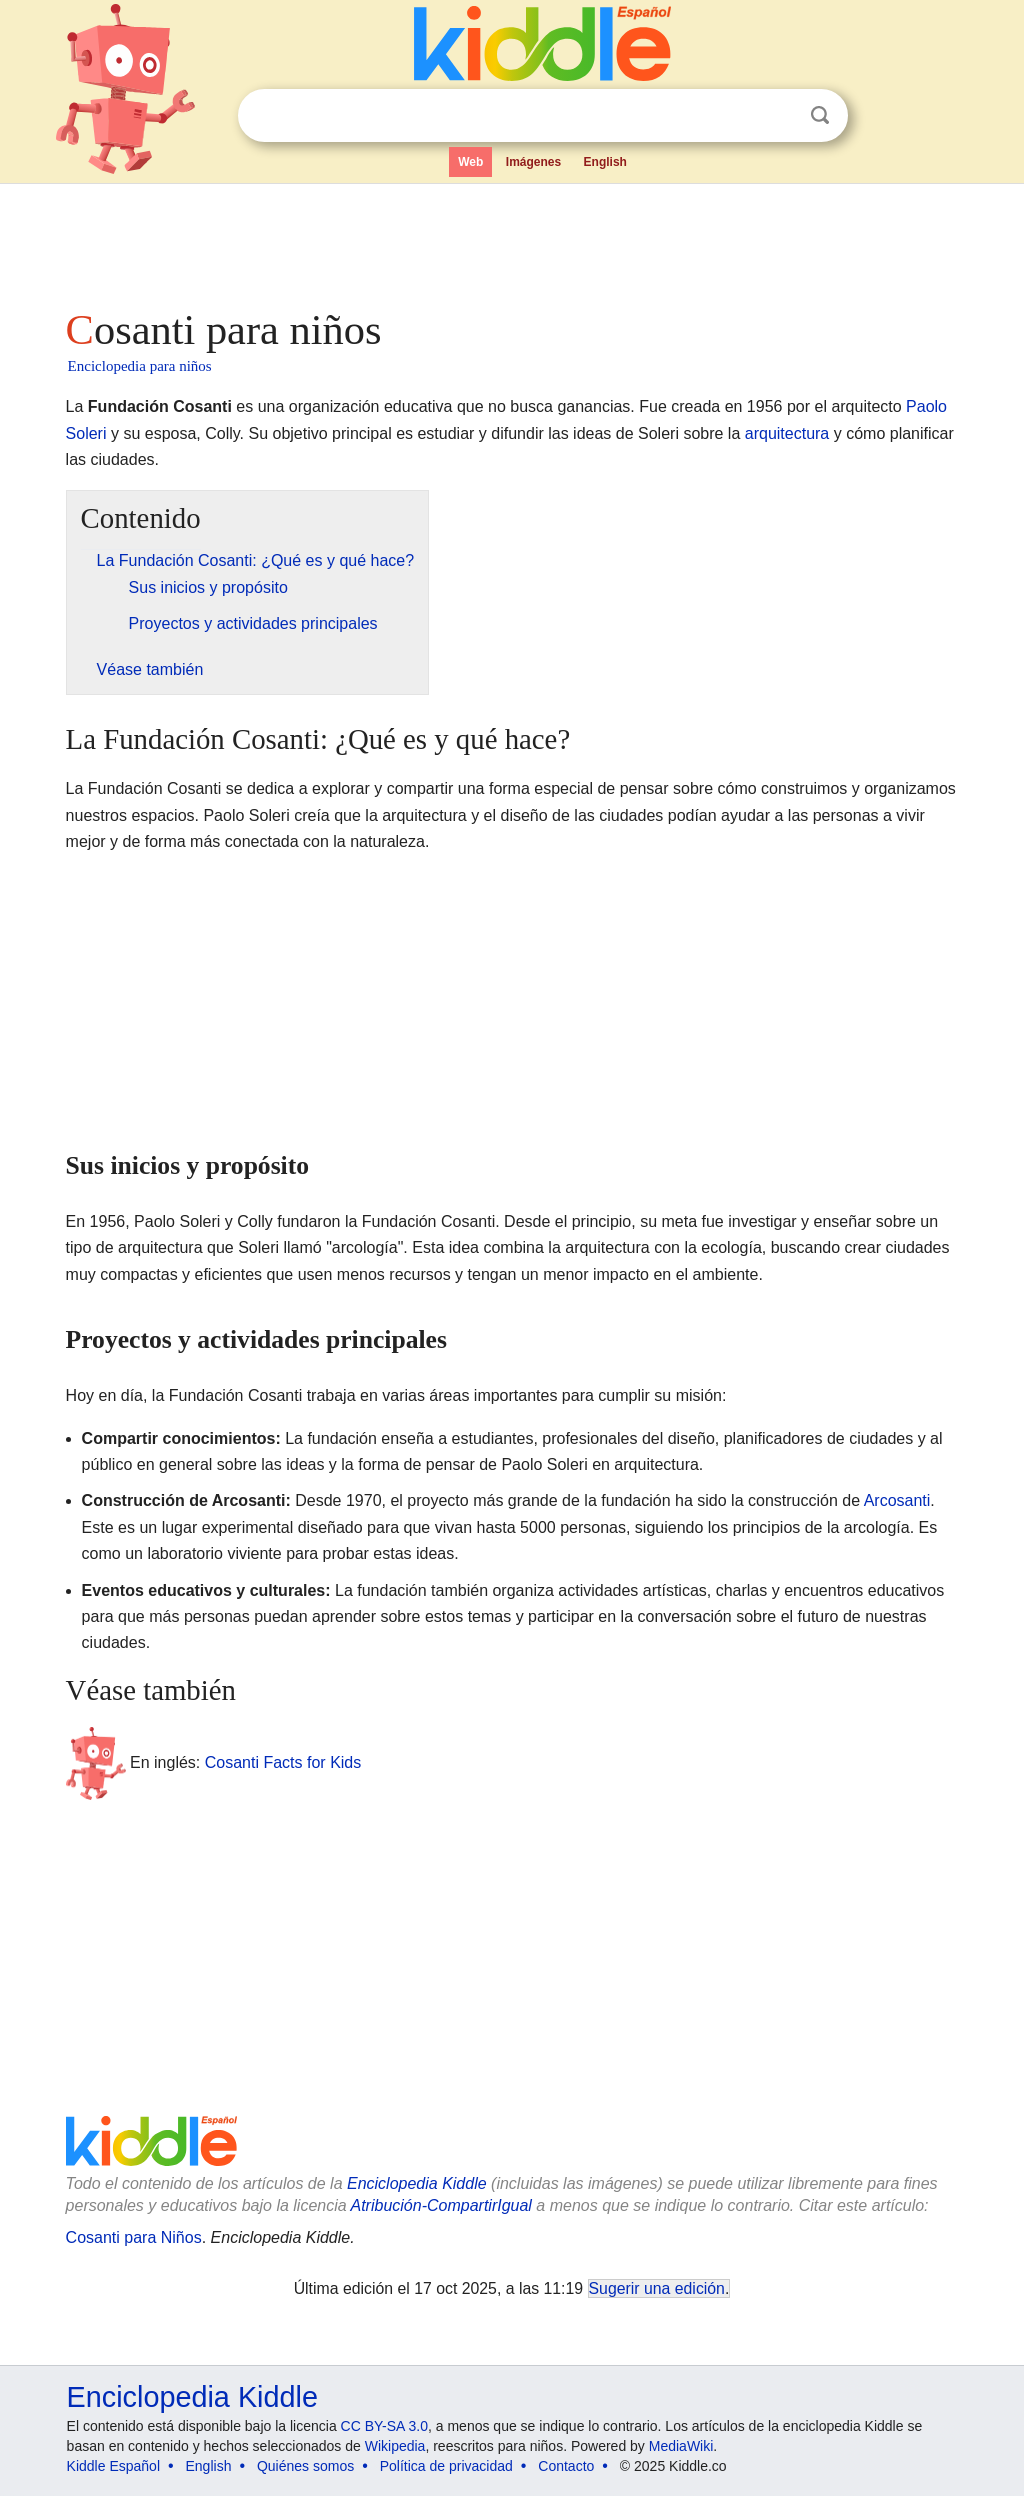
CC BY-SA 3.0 (384, 2426)
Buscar (820, 115)
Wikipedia (395, 2446)
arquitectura (787, 433)
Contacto (566, 2466)
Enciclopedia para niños (140, 366)
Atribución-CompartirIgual (441, 2205)
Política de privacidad (446, 2466)
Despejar (779, 116)
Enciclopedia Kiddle (417, 2183)
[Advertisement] (511, 240)
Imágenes (533, 162)
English (605, 162)
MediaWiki (681, 2446)
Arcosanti (897, 1500)
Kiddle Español (113, 2466)
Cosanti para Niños (134, 2237)
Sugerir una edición (657, 2288)
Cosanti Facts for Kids (283, 1762)
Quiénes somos (305, 2466)
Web (470, 162)
